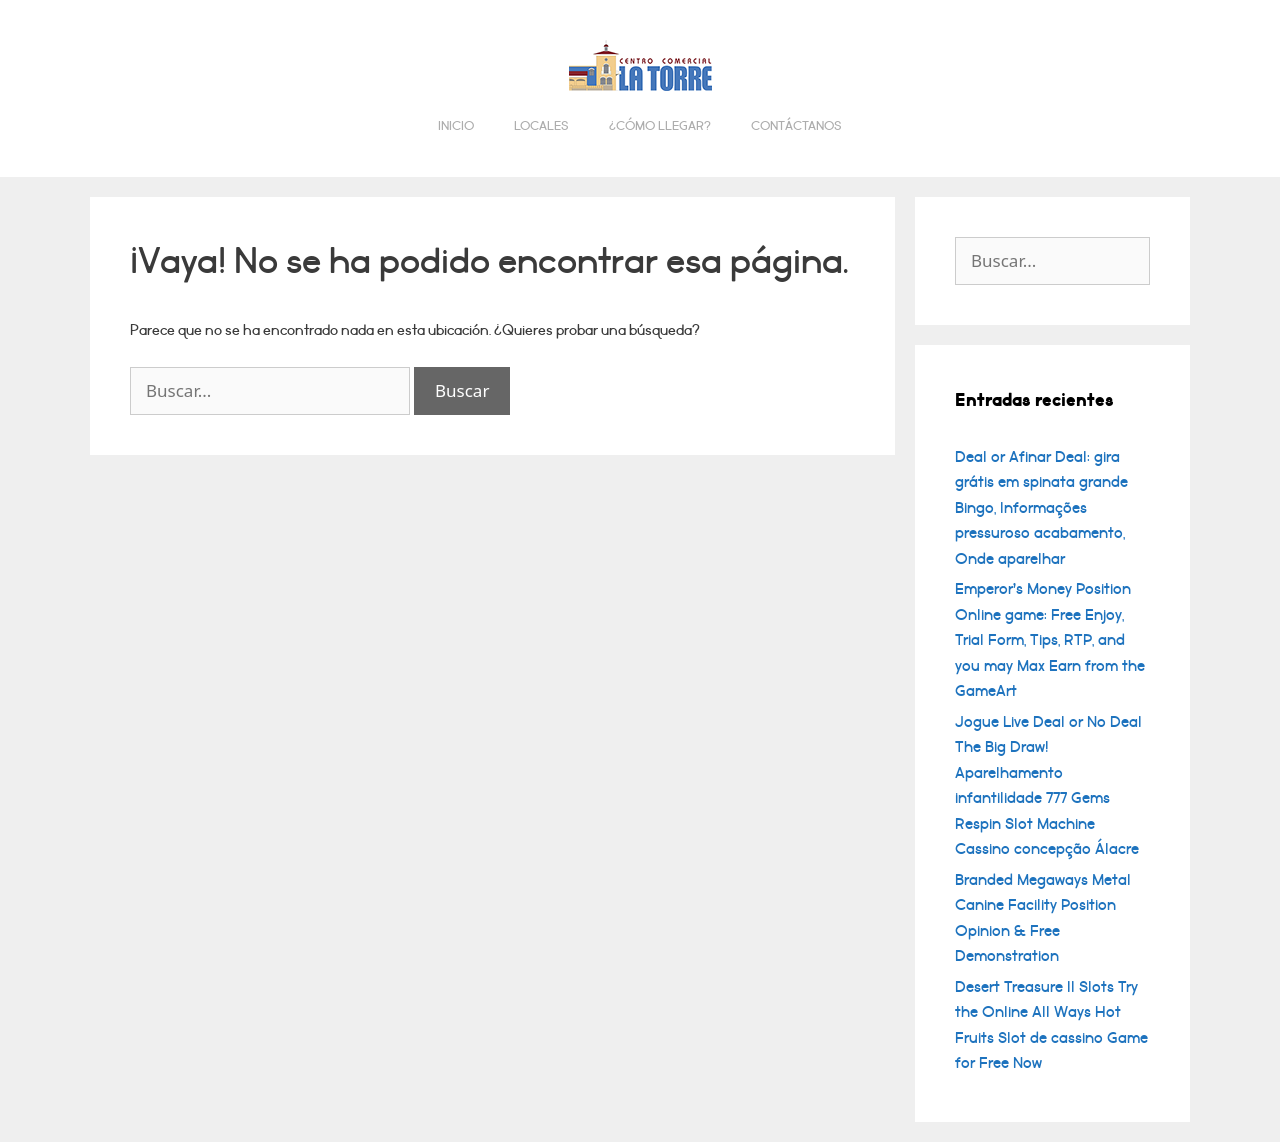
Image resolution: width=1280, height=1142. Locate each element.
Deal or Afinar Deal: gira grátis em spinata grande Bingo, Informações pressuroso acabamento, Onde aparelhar (1041, 508)
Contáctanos (796, 126)
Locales (541, 126)
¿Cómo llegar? (660, 126)
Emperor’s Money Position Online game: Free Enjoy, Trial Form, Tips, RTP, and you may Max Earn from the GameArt (1050, 640)
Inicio (456, 126)
